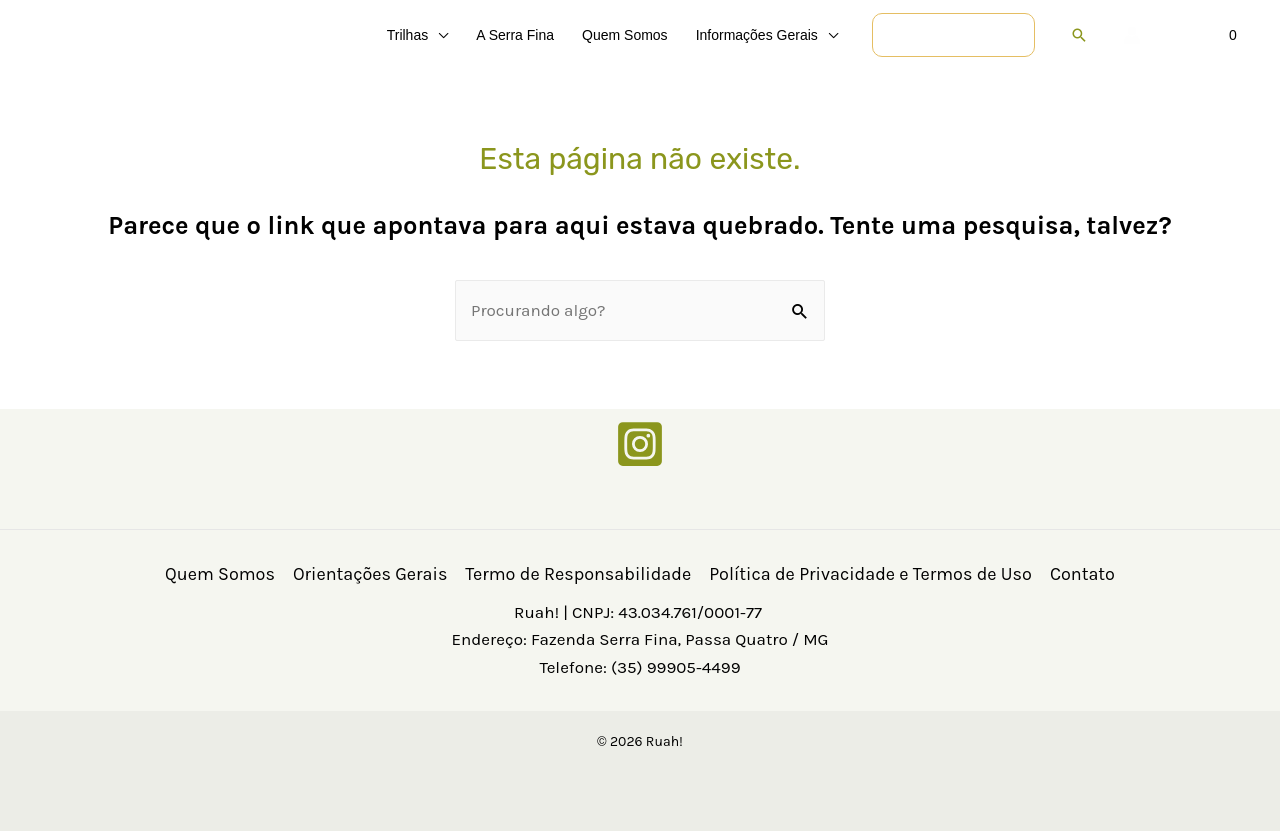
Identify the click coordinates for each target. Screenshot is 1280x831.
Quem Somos (220, 574)
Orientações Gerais (370, 574)
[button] (438, 35)
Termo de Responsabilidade (578, 574)
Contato (1082, 574)
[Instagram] (640, 444)
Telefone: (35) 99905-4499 (639, 667)
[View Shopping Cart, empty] (1204, 35)
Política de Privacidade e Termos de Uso (870, 574)
